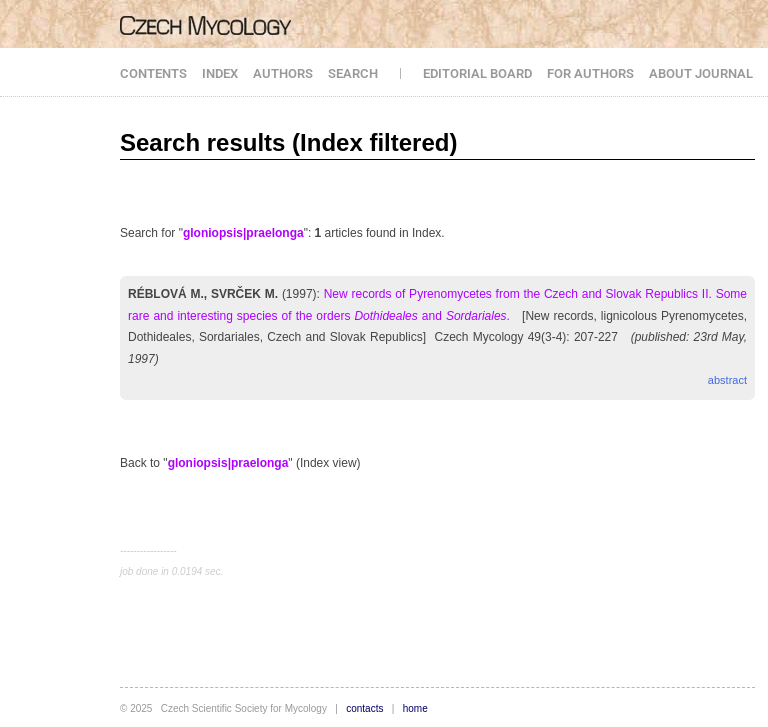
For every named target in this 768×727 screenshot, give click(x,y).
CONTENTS (153, 73)
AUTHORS (283, 73)
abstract (727, 380)
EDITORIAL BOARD (477, 73)
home (415, 708)
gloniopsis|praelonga (243, 233)
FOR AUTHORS (590, 73)
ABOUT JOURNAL (701, 73)
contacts (364, 708)
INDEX (220, 73)
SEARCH (353, 73)
